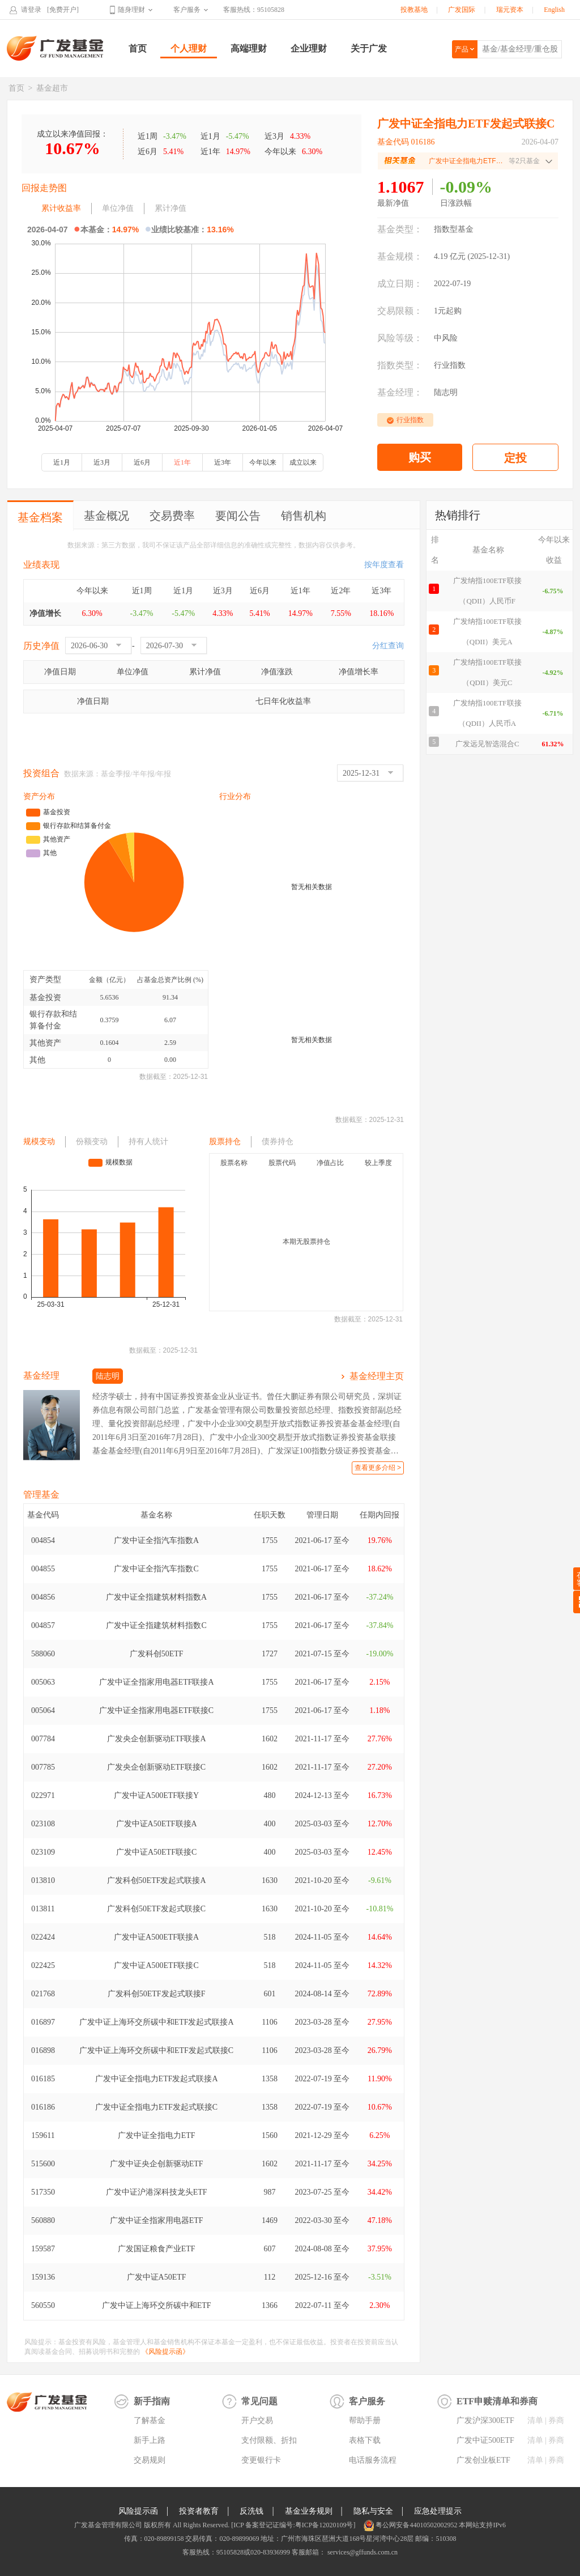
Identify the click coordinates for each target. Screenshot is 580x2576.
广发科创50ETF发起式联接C (156, 1909)
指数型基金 (454, 229)
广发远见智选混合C (487, 743)
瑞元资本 (509, 10)
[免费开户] (63, 10)
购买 (419, 457)
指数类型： (400, 365)
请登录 (31, 10)
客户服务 (187, 10)
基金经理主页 (376, 1376)
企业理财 (309, 48)
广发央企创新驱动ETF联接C (156, 1767)
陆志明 (446, 392)
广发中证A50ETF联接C (156, 1852)
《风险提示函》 (165, 2352)
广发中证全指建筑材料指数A (156, 1597)
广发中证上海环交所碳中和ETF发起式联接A (156, 2022)
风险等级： (400, 338)
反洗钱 (251, 2511)
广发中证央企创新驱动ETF (156, 2164)
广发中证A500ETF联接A (156, 1937)
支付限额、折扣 (269, 2440)
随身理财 (131, 10)
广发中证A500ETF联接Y (156, 1795)
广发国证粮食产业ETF (156, 2249)
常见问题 (259, 2401)
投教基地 (414, 10)
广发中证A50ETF (156, 2277)
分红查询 (388, 645)
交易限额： (400, 311)
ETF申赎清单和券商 (497, 2401)
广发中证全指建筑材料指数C (156, 1625)
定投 (515, 458)
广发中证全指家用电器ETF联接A (156, 1682)
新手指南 (152, 2401)
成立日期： (400, 283)
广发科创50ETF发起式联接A (156, 1880)
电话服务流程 (372, 2460)
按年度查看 (384, 564)
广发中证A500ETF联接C (156, 1965)
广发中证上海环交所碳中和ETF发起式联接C (156, 2050)
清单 (535, 2420)
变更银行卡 (261, 2460)
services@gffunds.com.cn (362, 2552)
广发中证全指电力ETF (156, 2135)
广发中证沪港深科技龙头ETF (156, 2192)
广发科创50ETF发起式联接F (157, 1994)
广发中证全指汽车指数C (156, 1569)
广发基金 (55, 48)
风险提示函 (138, 2511)
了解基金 (149, 2420)
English (554, 10)
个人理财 (188, 48)
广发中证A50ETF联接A (156, 1824)
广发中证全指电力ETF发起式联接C (156, 2107)
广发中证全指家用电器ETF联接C (156, 1710)
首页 (138, 48)
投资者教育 (199, 2511)
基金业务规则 (308, 2511)
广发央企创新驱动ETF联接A (156, 1739)
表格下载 (365, 2440)
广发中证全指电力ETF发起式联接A (156, 2079)
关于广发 (369, 48)
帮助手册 (365, 2420)
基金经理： (400, 392)
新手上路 (149, 2440)
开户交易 (257, 2420)
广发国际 (461, 10)
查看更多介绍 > (378, 1468)
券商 (556, 2420)
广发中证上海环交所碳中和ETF (156, 2305)
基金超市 (52, 88)
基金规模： (400, 256)
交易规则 (149, 2460)
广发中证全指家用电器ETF (156, 2220)
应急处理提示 (438, 2511)
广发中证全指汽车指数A (156, 1540)
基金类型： (400, 229)
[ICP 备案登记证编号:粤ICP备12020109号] (293, 2525)
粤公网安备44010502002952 (416, 2525)
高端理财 (249, 48)
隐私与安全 (373, 2511)
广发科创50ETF (157, 1654)
